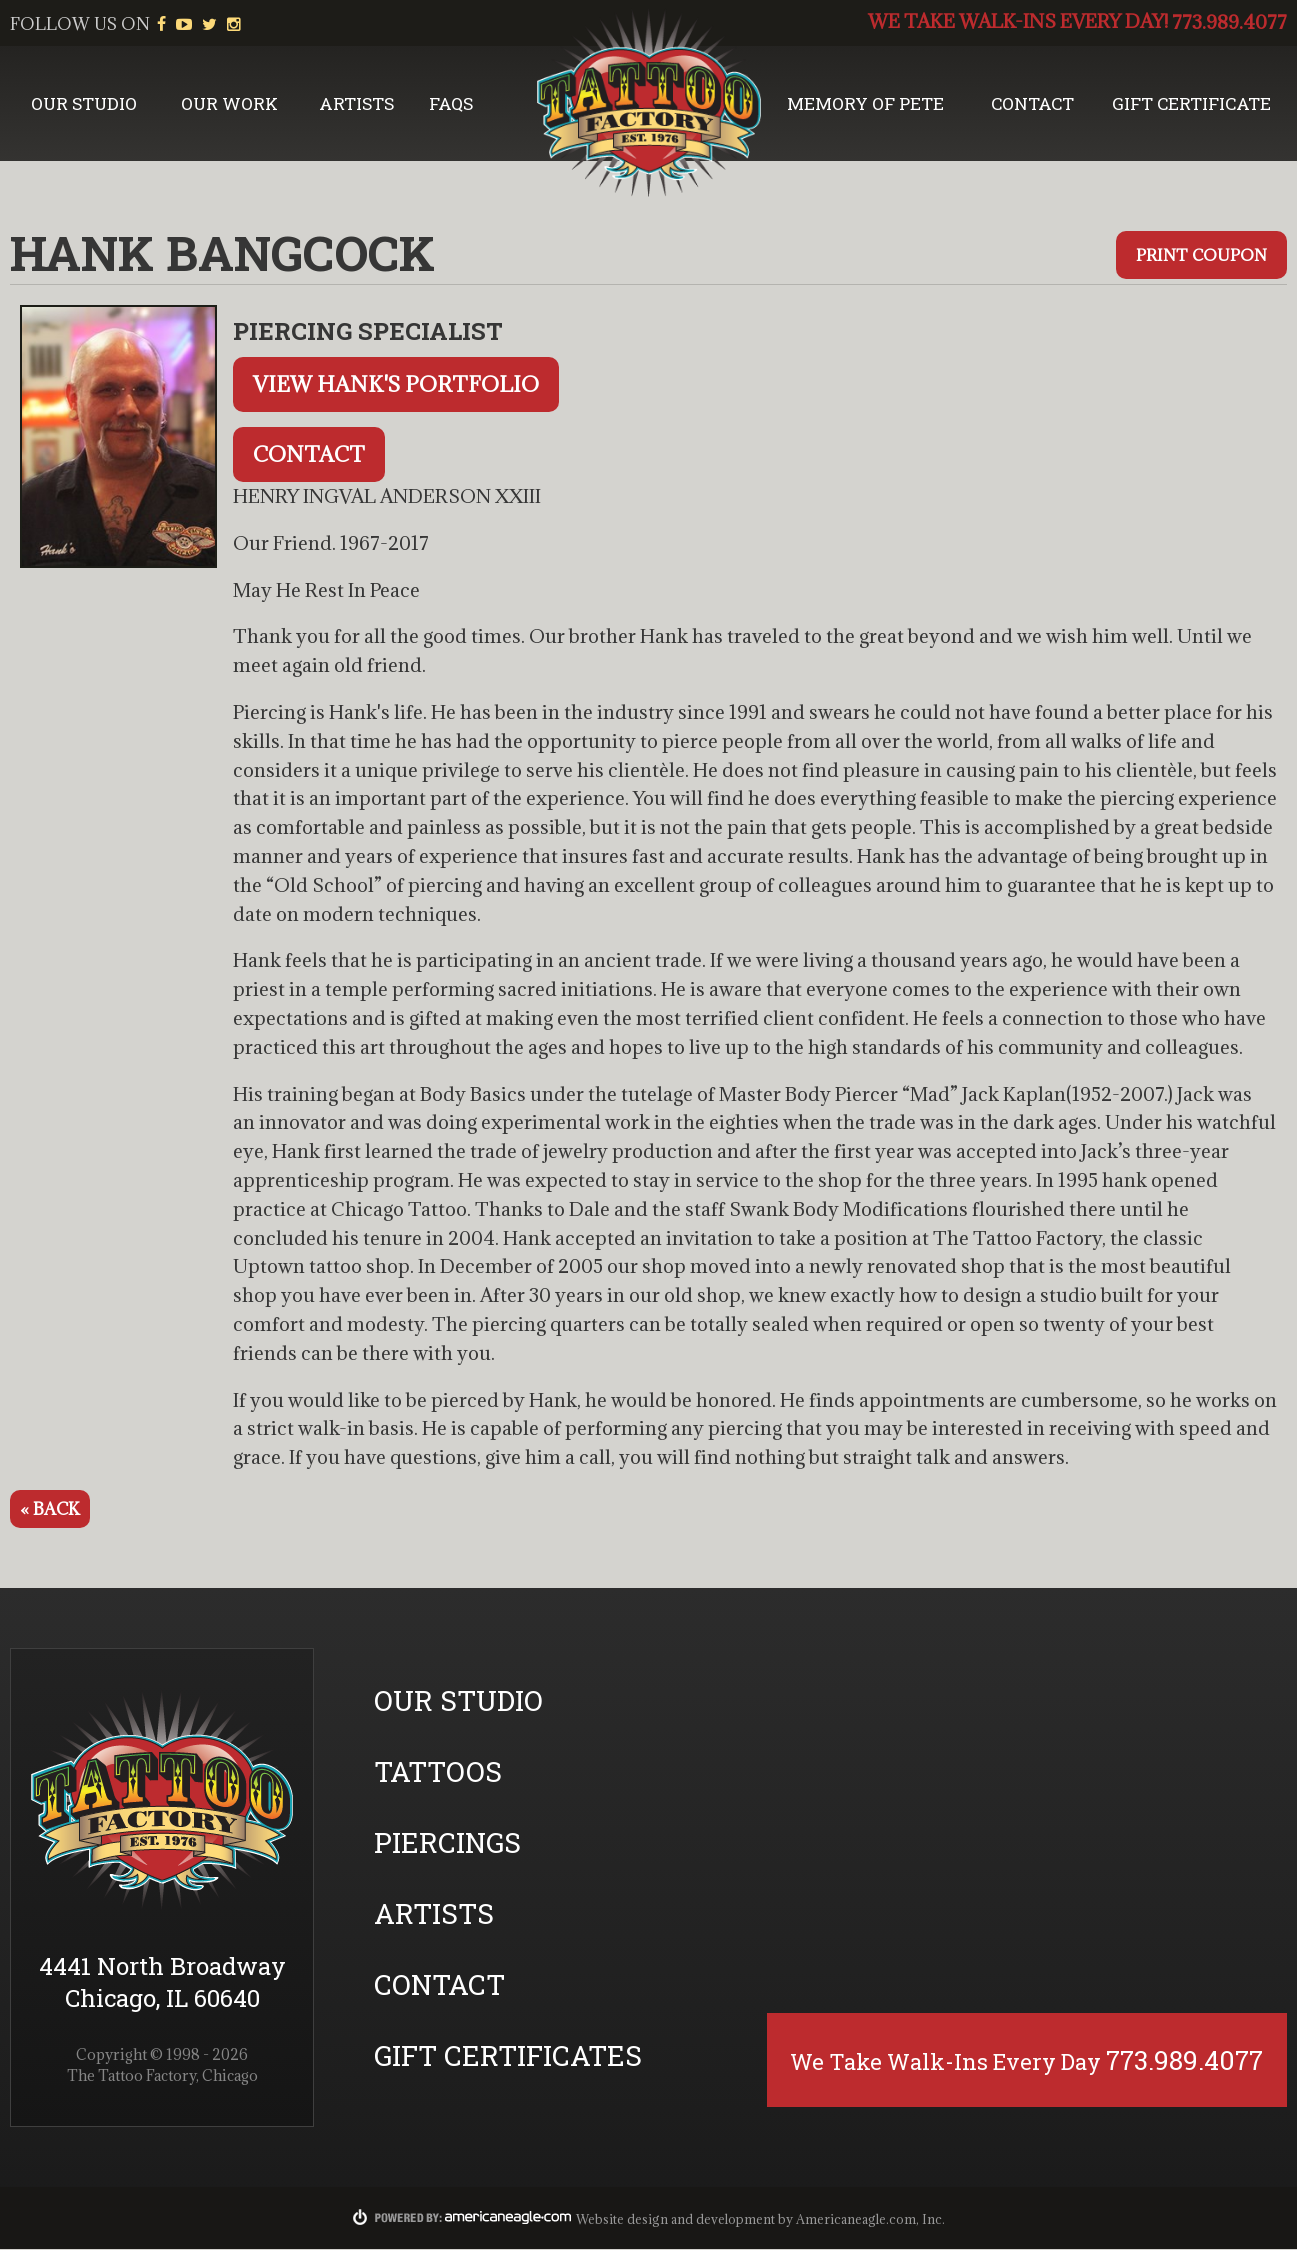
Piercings (447, 1843)
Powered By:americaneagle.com (462, 2218)
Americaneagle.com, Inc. (870, 2220)
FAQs (452, 104)
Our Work (229, 104)
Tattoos (438, 1772)
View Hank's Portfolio (396, 385)
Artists (356, 104)
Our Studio (84, 104)
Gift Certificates (508, 2056)
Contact (1037, 104)
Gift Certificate (1194, 104)
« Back (50, 1510)
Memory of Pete (868, 104)
